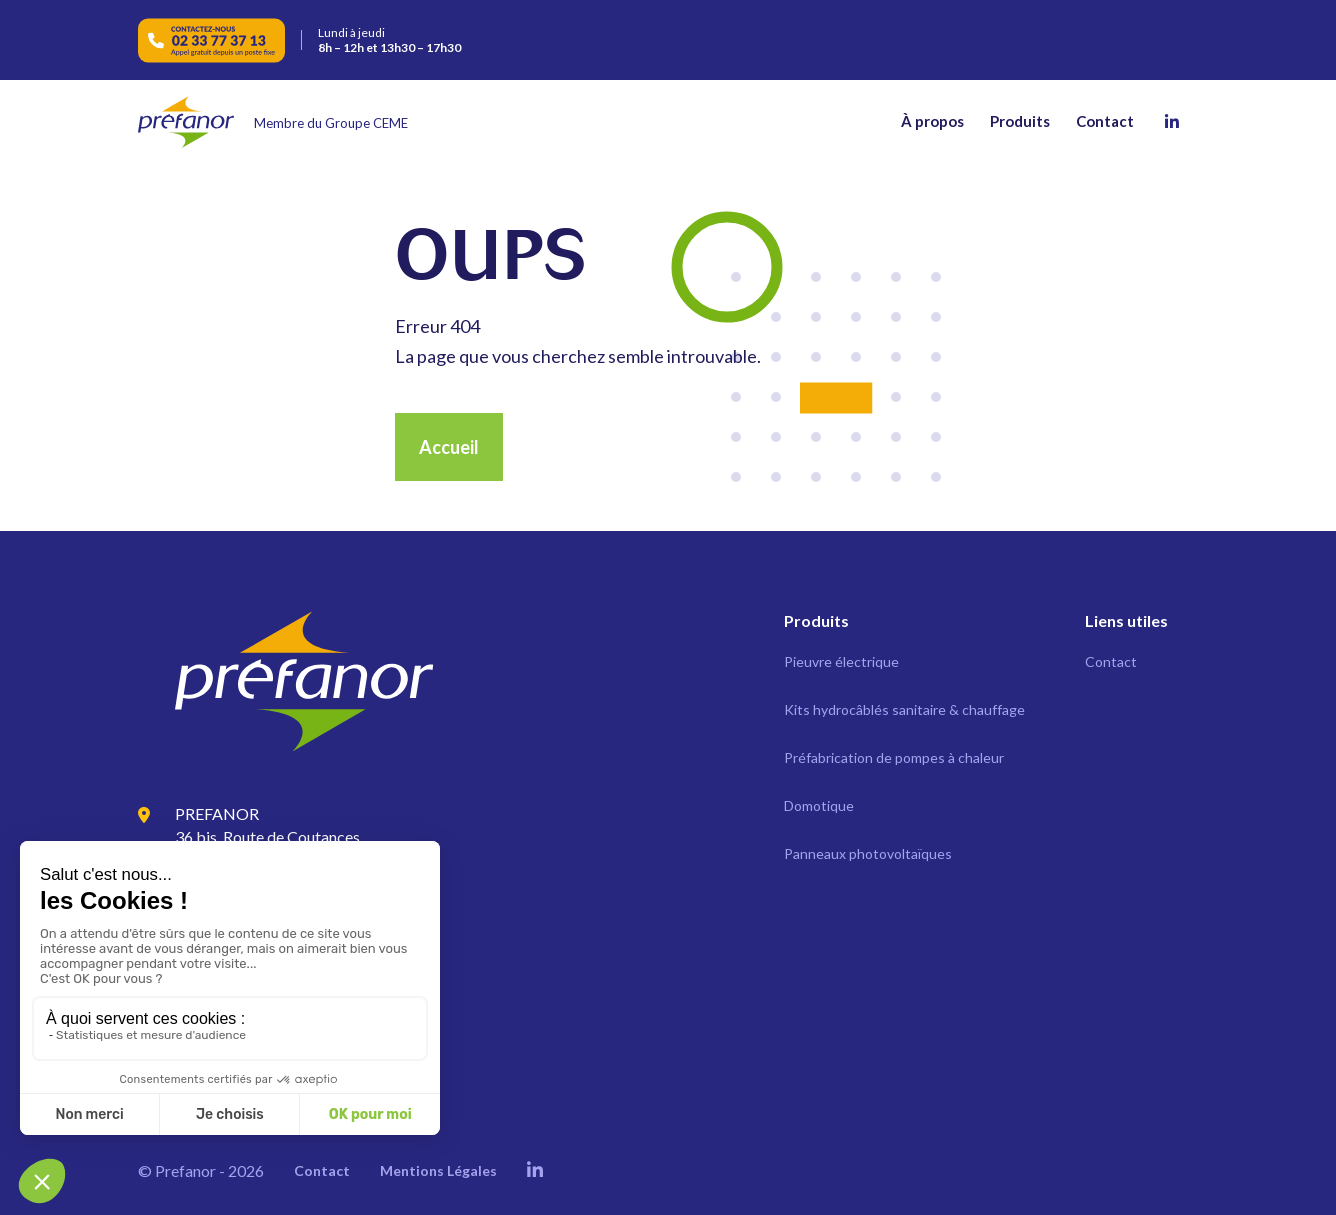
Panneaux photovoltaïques (868, 853)
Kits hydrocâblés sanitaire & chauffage (904, 709)
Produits (1020, 121)
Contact (1105, 121)
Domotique (819, 805)
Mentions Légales (438, 1170)
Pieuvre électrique (841, 661)
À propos (932, 121)
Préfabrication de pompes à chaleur (894, 757)
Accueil (449, 447)
